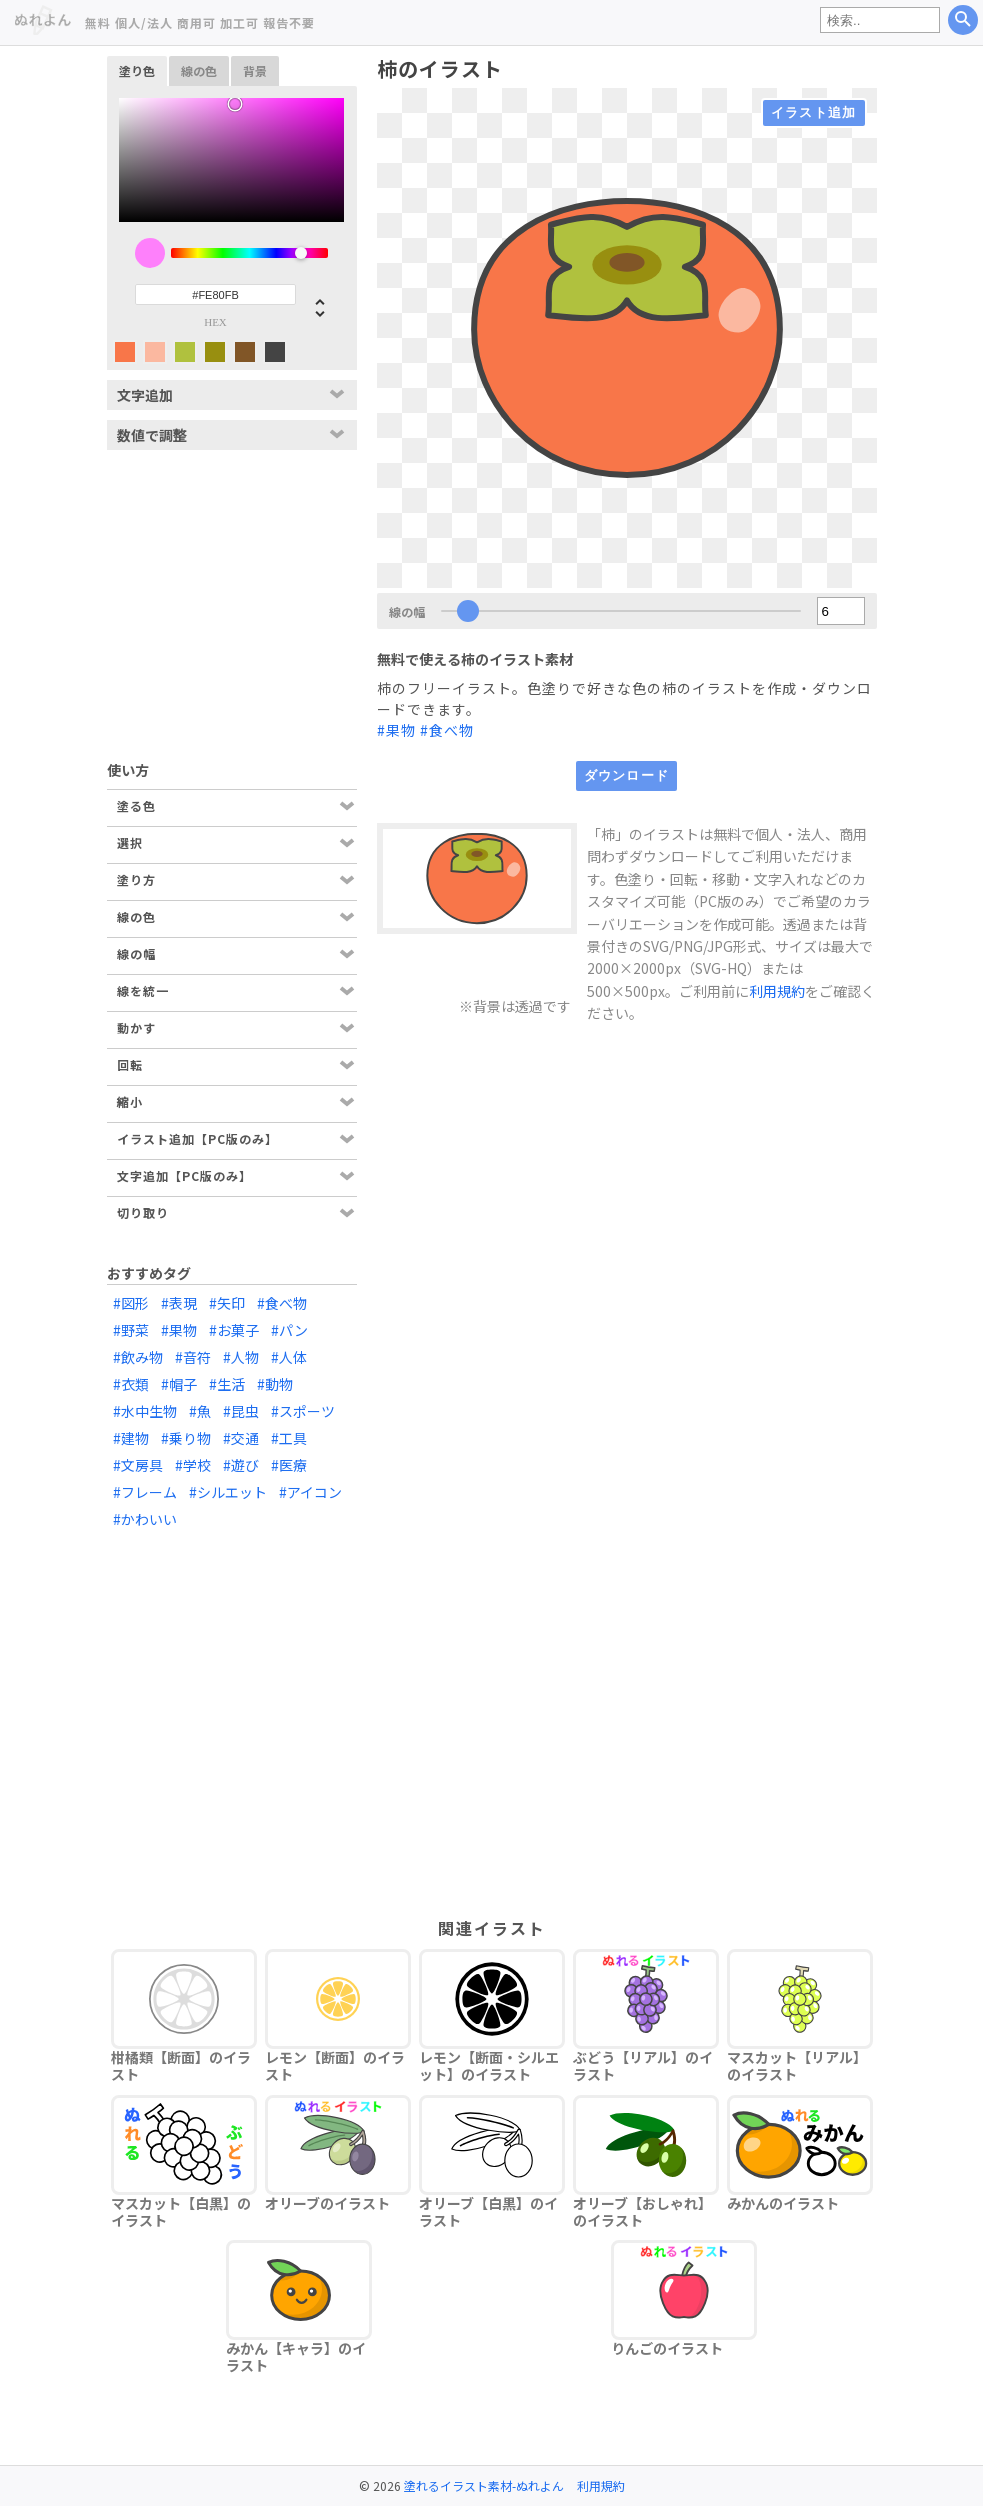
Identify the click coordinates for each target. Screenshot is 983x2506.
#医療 (289, 1465)
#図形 (131, 1303)
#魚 (200, 1411)
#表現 (179, 1303)
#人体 (289, 1357)
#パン (289, 1330)
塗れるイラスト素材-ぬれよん (484, 2485)
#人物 (241, 1357)
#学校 (193, 1465)
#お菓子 (234, 1330)
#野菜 (131, 1330)
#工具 (289, 1438)
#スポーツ (303, 1411)
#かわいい (145, 1519)
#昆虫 (241, 1411)
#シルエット (228, 1492)
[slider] (249, 253)
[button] (312, 306)
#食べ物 (447, 730)
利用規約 (777, 991)
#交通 (241, 1438)
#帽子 (179, 1384)
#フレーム (145, 1492)
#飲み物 (138, 1357)
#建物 (131, 1438)
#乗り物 (186, 1438)
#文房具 (138, 1465)
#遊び (241, 1465)
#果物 (396, 730)
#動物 (275, 1384)
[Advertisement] (232, 595)
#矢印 (227, 1303)
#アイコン (310, 1492)
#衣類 (131, 1384)
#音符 (193, 1357)
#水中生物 (145, 1411)
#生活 (227, 1384)
